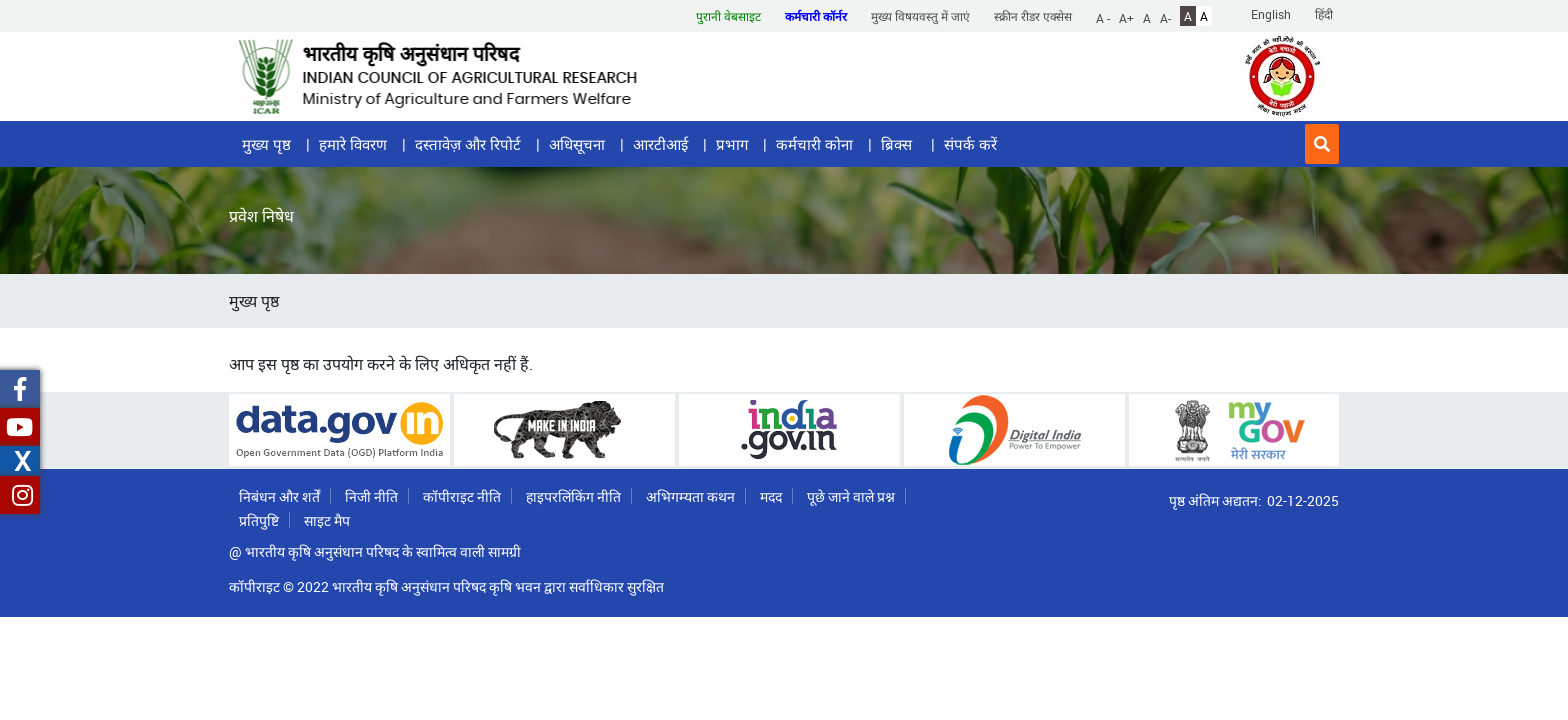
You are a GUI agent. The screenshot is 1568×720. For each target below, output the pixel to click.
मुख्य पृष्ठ (266, 144)
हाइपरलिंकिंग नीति (573, 496)
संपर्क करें (970, 144)
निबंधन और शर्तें (279, 496)
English (1271, 14)
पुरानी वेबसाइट (728, 16)
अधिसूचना (577, 144)
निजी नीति (371, 496)
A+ (1126, 17)
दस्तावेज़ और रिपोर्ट (468, 144)
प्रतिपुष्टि (259, 520)
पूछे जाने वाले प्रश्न (851, 496)
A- (1165, 17)
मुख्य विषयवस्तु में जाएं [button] (920, 16)
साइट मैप (327, 520)
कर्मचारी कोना (814, 144)
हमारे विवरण (353, 144)
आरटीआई (660, 144)
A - (1103, 17)
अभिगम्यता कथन (690, 496)
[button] (1322, 144)
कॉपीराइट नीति (462, 496)
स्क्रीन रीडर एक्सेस (1033, 16)
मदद (771, 496)
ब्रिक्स (898, 144)
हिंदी (1324, 14)
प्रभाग (732, 144)
